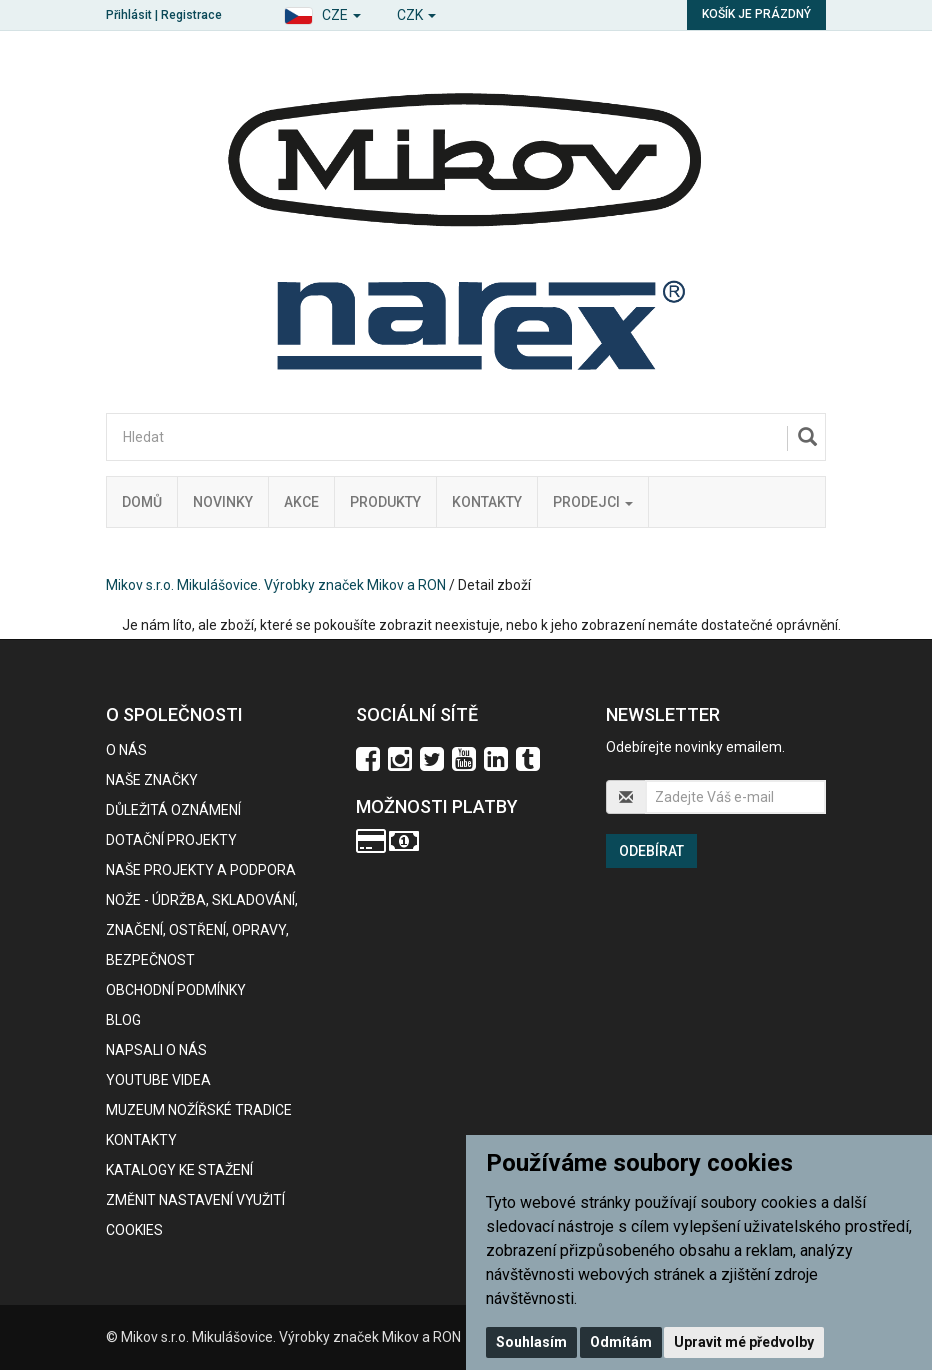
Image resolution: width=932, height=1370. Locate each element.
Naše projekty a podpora (201, 870)
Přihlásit (129, 15)
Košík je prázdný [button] (756, 14)
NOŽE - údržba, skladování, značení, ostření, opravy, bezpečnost (202, 930)
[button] (322, 12)
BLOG (123, 1020)
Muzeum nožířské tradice (199, 1110)
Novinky (223, 502)
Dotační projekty (171, 840)
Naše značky (152, 780)
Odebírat (651, 851)
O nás (126, 750)
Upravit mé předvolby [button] (744, 1342)
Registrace (191, 15)
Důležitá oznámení (173, 810)
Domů (142, 502)
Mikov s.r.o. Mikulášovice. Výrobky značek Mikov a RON (276, 585)
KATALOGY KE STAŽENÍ (179, 1170)
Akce (301, 502)
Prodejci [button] (593, 502)
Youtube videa (158, 1080)
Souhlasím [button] (531, 1342)
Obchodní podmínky (176, 990)
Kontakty (487, 502)
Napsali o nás (156, 1050)
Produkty (385, 502)
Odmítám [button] (621, 1342)
